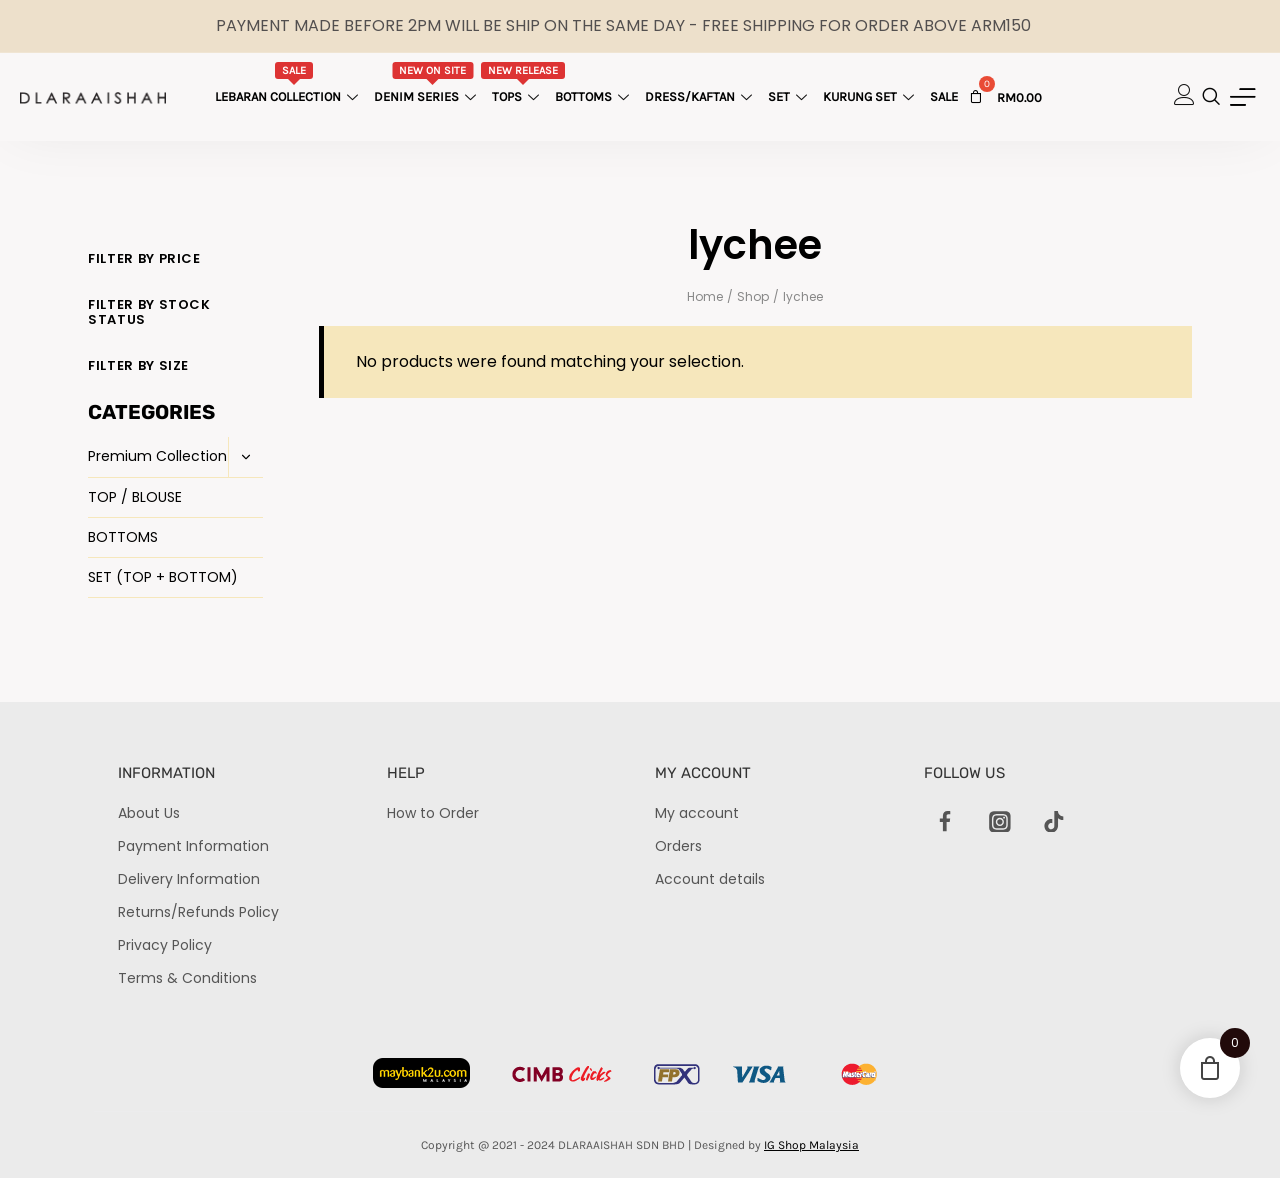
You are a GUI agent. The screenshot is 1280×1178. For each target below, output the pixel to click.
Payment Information (193, 846)
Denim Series (427, 83)
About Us (149, 813)
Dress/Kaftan (701, 96)
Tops (523, 83)
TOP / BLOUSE (135, 497)
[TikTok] (1054, 822)
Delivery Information (189, 879)
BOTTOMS (123, 537)
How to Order (433, 813)
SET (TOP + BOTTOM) (163, 577)
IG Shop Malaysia (811, 1145)
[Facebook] (946, 822)
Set (790, 96)
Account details (710, 879)
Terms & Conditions (187, 978)
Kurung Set (871, 96)
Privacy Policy (165, 945)
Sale (944, 96)
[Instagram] (1000, 822)
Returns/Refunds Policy (198, 912)
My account (697, 813)
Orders (678, 846)
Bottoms (594, 96)
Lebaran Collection (289, 83)
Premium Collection (157, 456)
